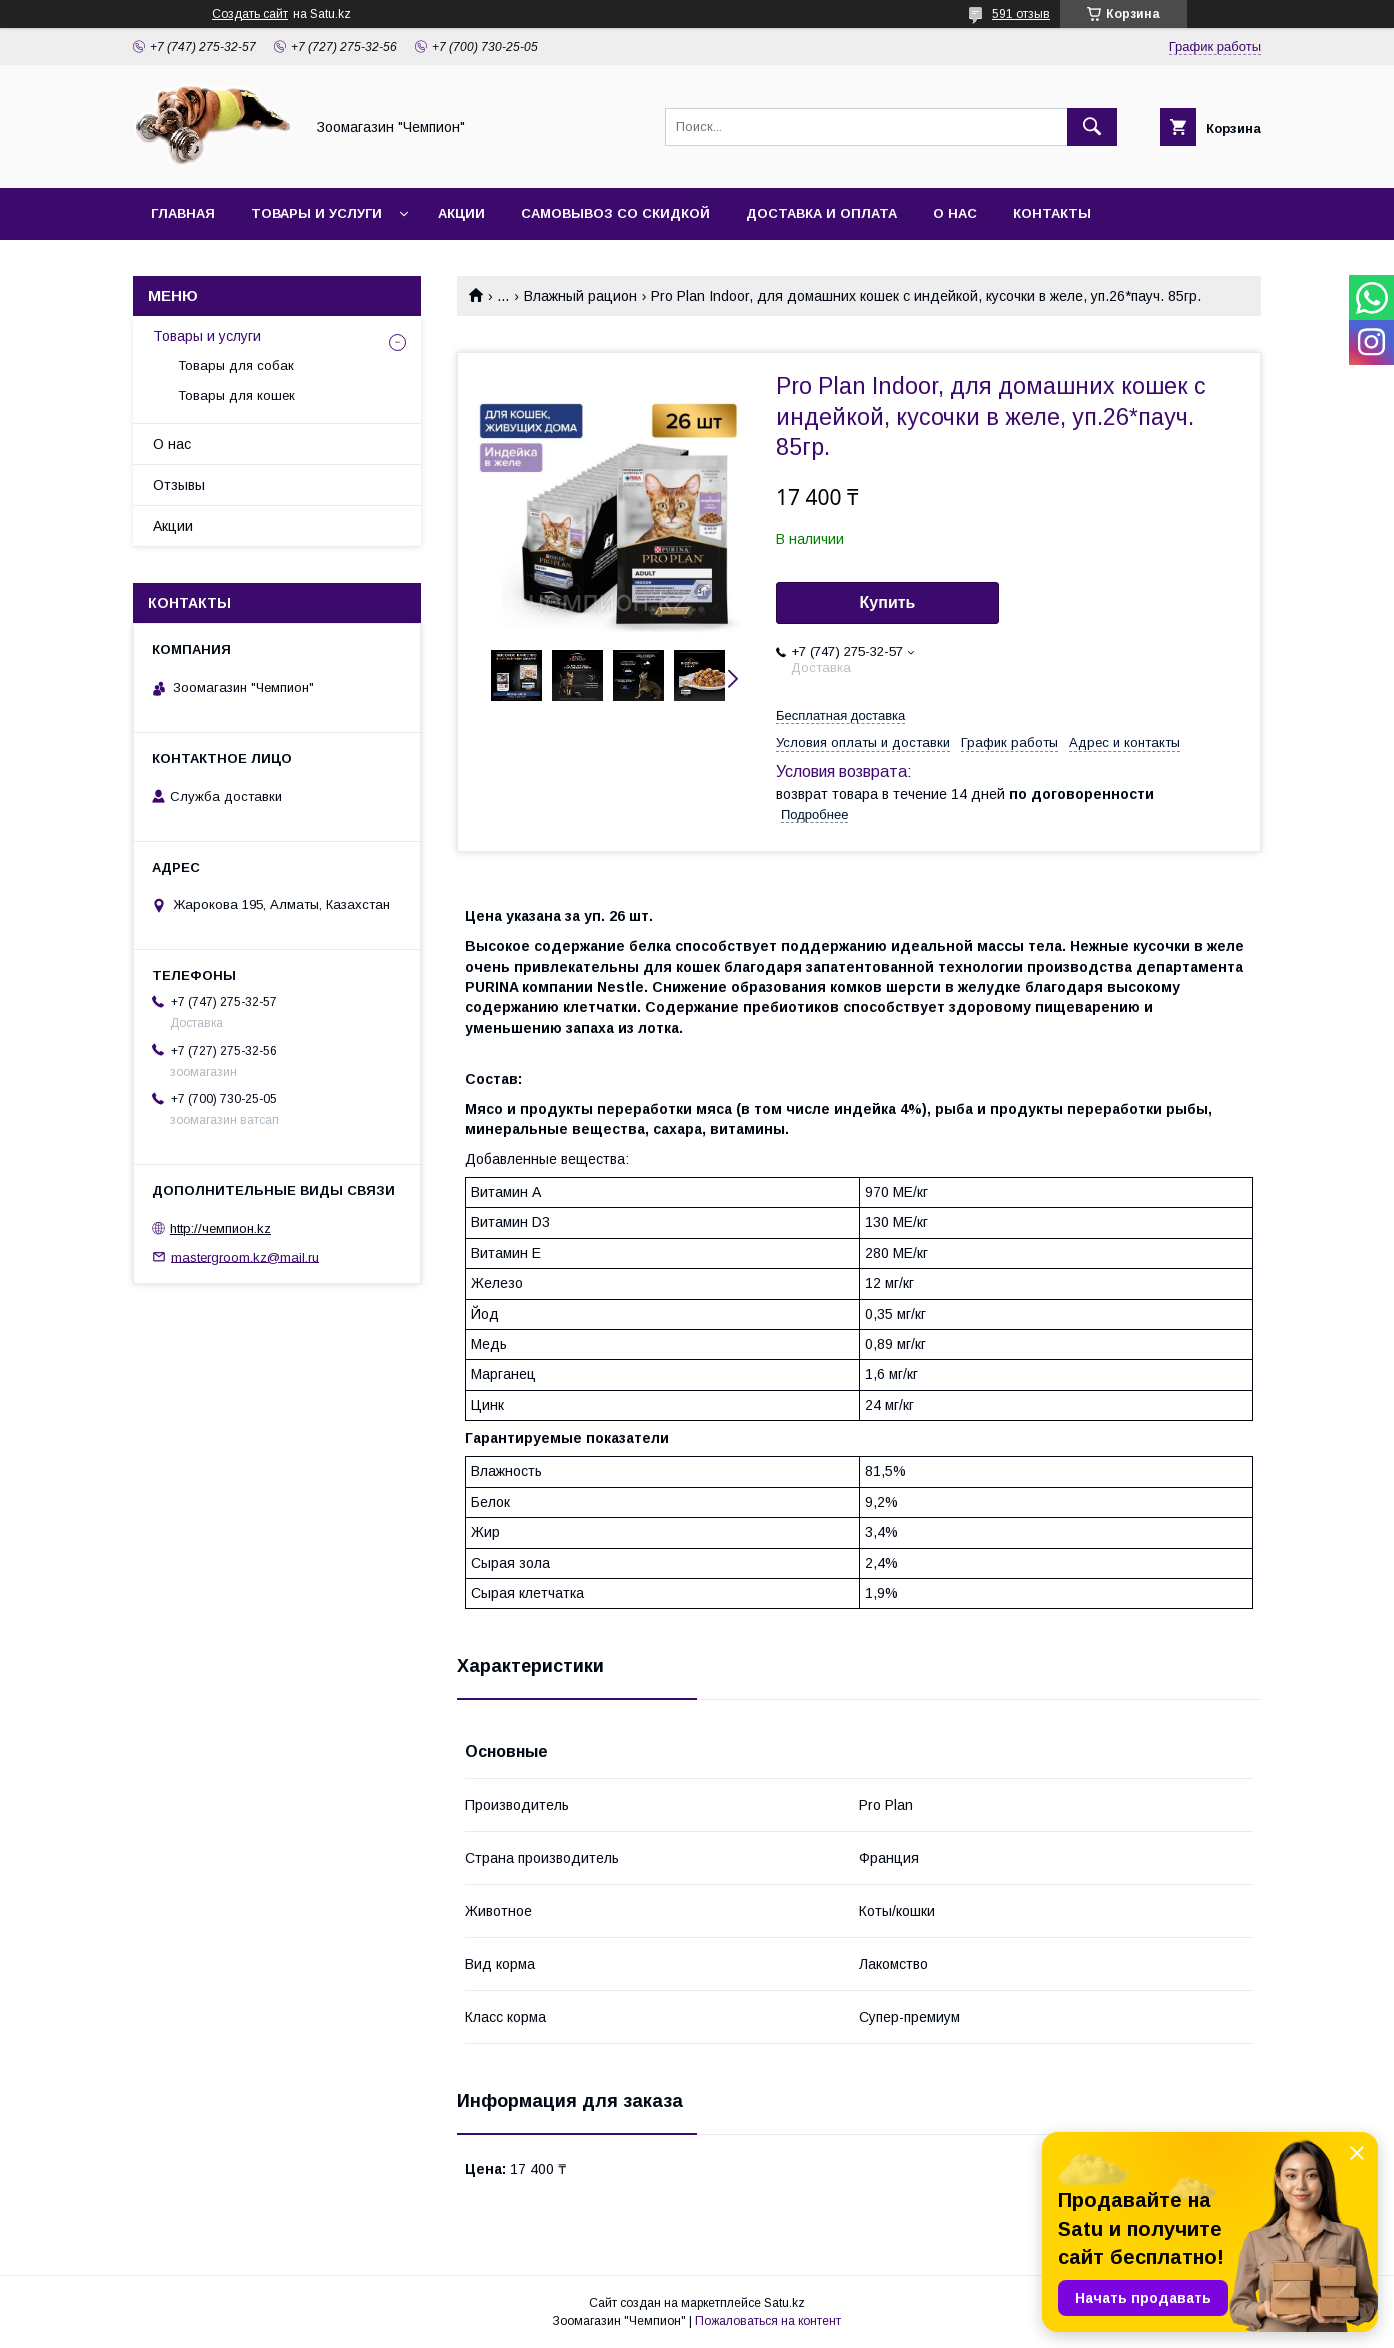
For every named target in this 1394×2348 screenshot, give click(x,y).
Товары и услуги (316, 213)
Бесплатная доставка (840, 715)
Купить (888, 602)
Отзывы (179, 485)
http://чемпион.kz (220, 1228)
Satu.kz (784, 2303)
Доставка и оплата (821, 213)
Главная (183, 213)
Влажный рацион (580, 296)
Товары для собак (236, 365)
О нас (955, 213)
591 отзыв (1021, 14)
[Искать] (1092, 127)
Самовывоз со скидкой (615, 213)
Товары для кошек (236, 395)
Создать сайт (250, 14)
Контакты (1052, 213)
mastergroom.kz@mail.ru (245, 1256)
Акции (461, 213)
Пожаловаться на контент (768, 2321)
